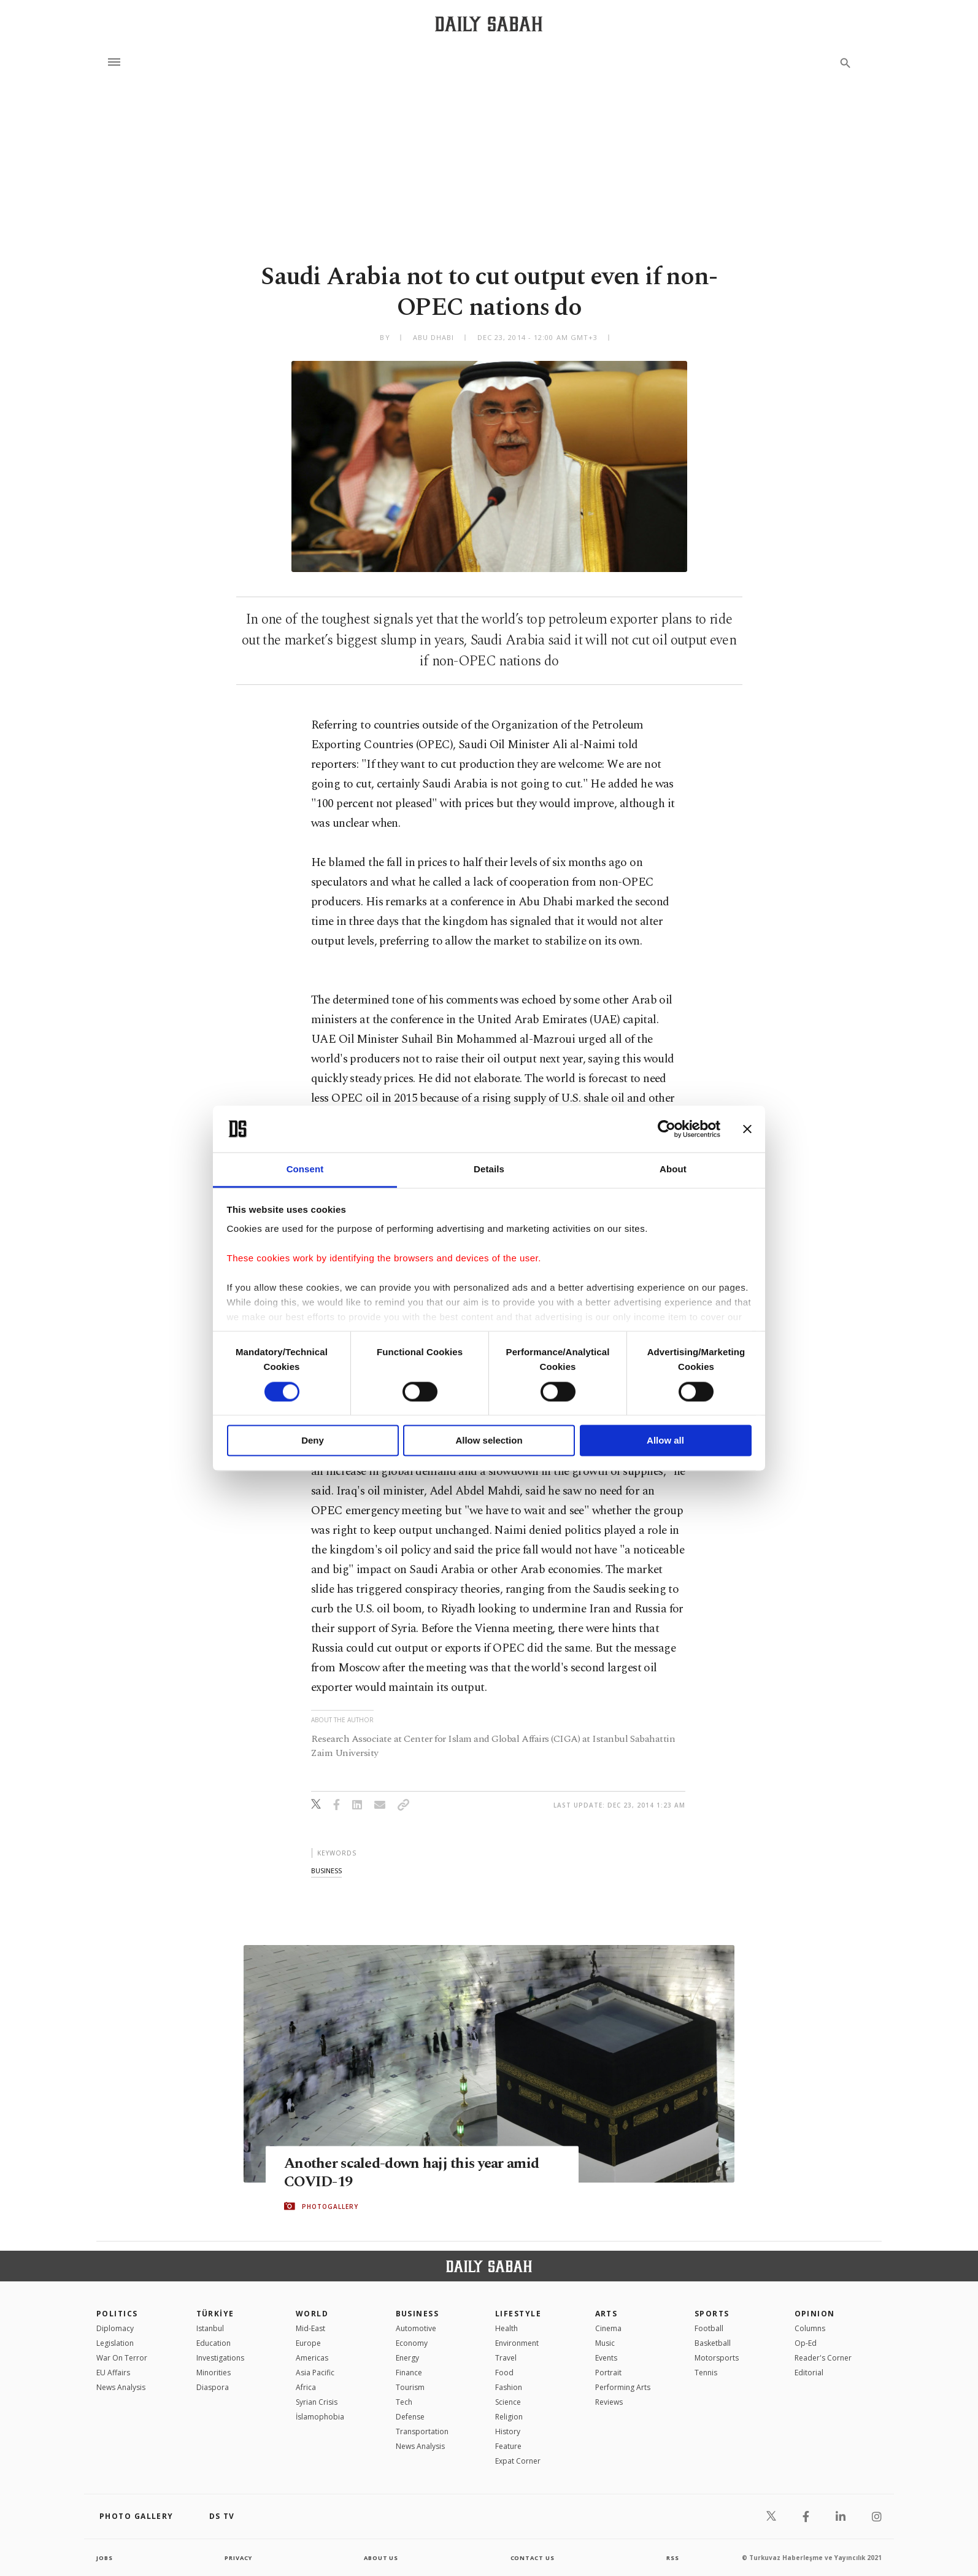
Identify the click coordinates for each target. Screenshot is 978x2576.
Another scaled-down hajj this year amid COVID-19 (417, 2173)
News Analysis (120, 2387)
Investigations (220, 2358)
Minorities (213, 2372)
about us (381, 2557)
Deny (312, 1441)
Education (213, 2343)
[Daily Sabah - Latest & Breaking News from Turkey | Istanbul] (488, 23)
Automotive (416, 2328)
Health (506, 2328)
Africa (306, 2387)
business (326, 1870)
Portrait (608, 2372)
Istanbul (210, 2328)
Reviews (609, 2402)
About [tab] (673, 1169)
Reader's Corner (823, 2358)
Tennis (706, 2372)
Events (606, 2358)
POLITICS (117, 2313)
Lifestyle (518, 2313)
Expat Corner (518, 2461)
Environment (517, 2343)
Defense (410, 2417)
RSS (672, 2557)
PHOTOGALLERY (330, 2206)
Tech (404, 2402)
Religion (509, 2417)
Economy (412, 2343)
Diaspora (212, 2387)
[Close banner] (747, 1128)
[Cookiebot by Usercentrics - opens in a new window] (666, 1129)
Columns (810, 2328)
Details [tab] (489, 1169)
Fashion (508, 2387)
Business (417, 2313)
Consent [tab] (305, 1169)
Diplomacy (115, 2328)
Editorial (809, 2372)
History (507, 2431)
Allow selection (488, 1441)
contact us (533, 2557)
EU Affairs (113, 2372)
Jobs (105, 2557)
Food (504, 2372)
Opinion (815, 2313)
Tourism (410, 2387)
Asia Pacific (315, 2372)
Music (605, 2343)
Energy (407, 2358)
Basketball (713, 2343)
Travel (506, 2358)
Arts (606, 2313)
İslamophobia (320, 2417)
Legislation (115, 2343)
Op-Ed (806, 2343)
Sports (712, 2313)
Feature (508, 2446)
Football (709, 2328)
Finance (409, 2372)
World (312, 2313)
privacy (238, 2557)
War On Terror (121, 2358)
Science (508, 2402)
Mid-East (310, 2328)
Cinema (608, 2328)
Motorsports (717, 2358)
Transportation (422, 2431)
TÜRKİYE (215, 2313)
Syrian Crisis (316, 2402)
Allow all (665, 1441)
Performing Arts (622, 2387)
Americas (312, 2358)
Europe (308, 2343)
